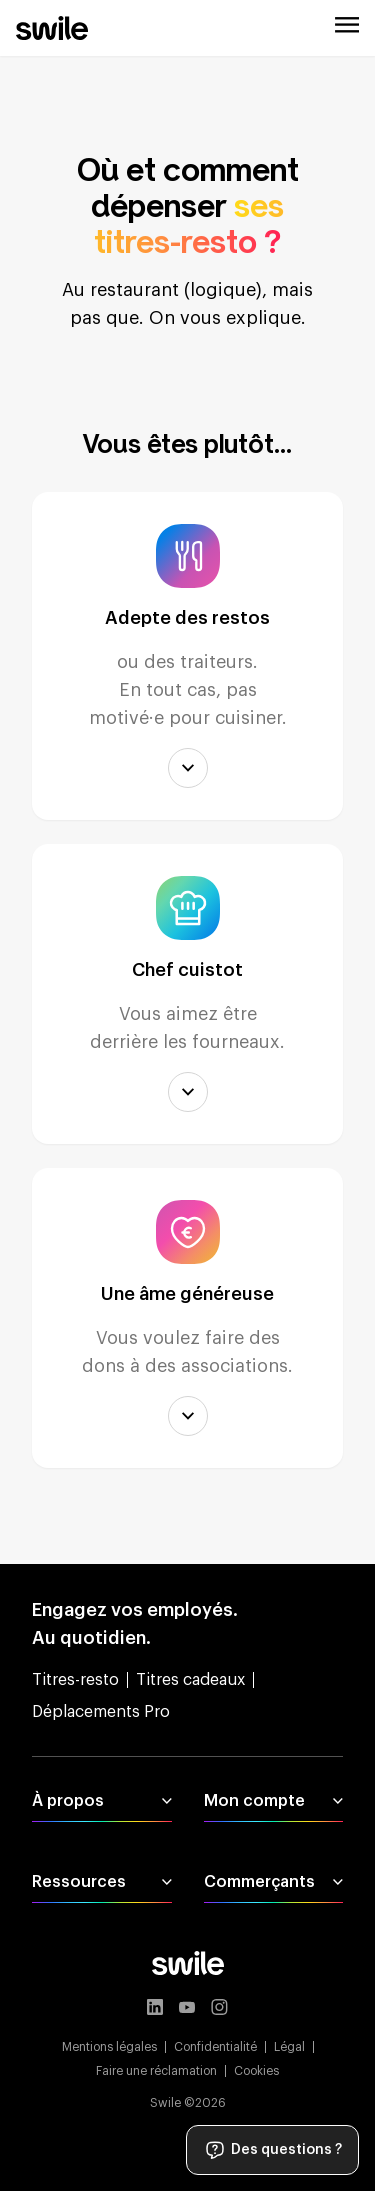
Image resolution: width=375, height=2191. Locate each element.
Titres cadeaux (190, 1680)
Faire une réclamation (156, 2071)
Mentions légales (109, 2047)
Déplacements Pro (101, 1712)
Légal (289, 2047)
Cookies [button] (256, 2071)
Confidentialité (215, 2047)
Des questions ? (272, 2150)
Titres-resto (75, 1680)
